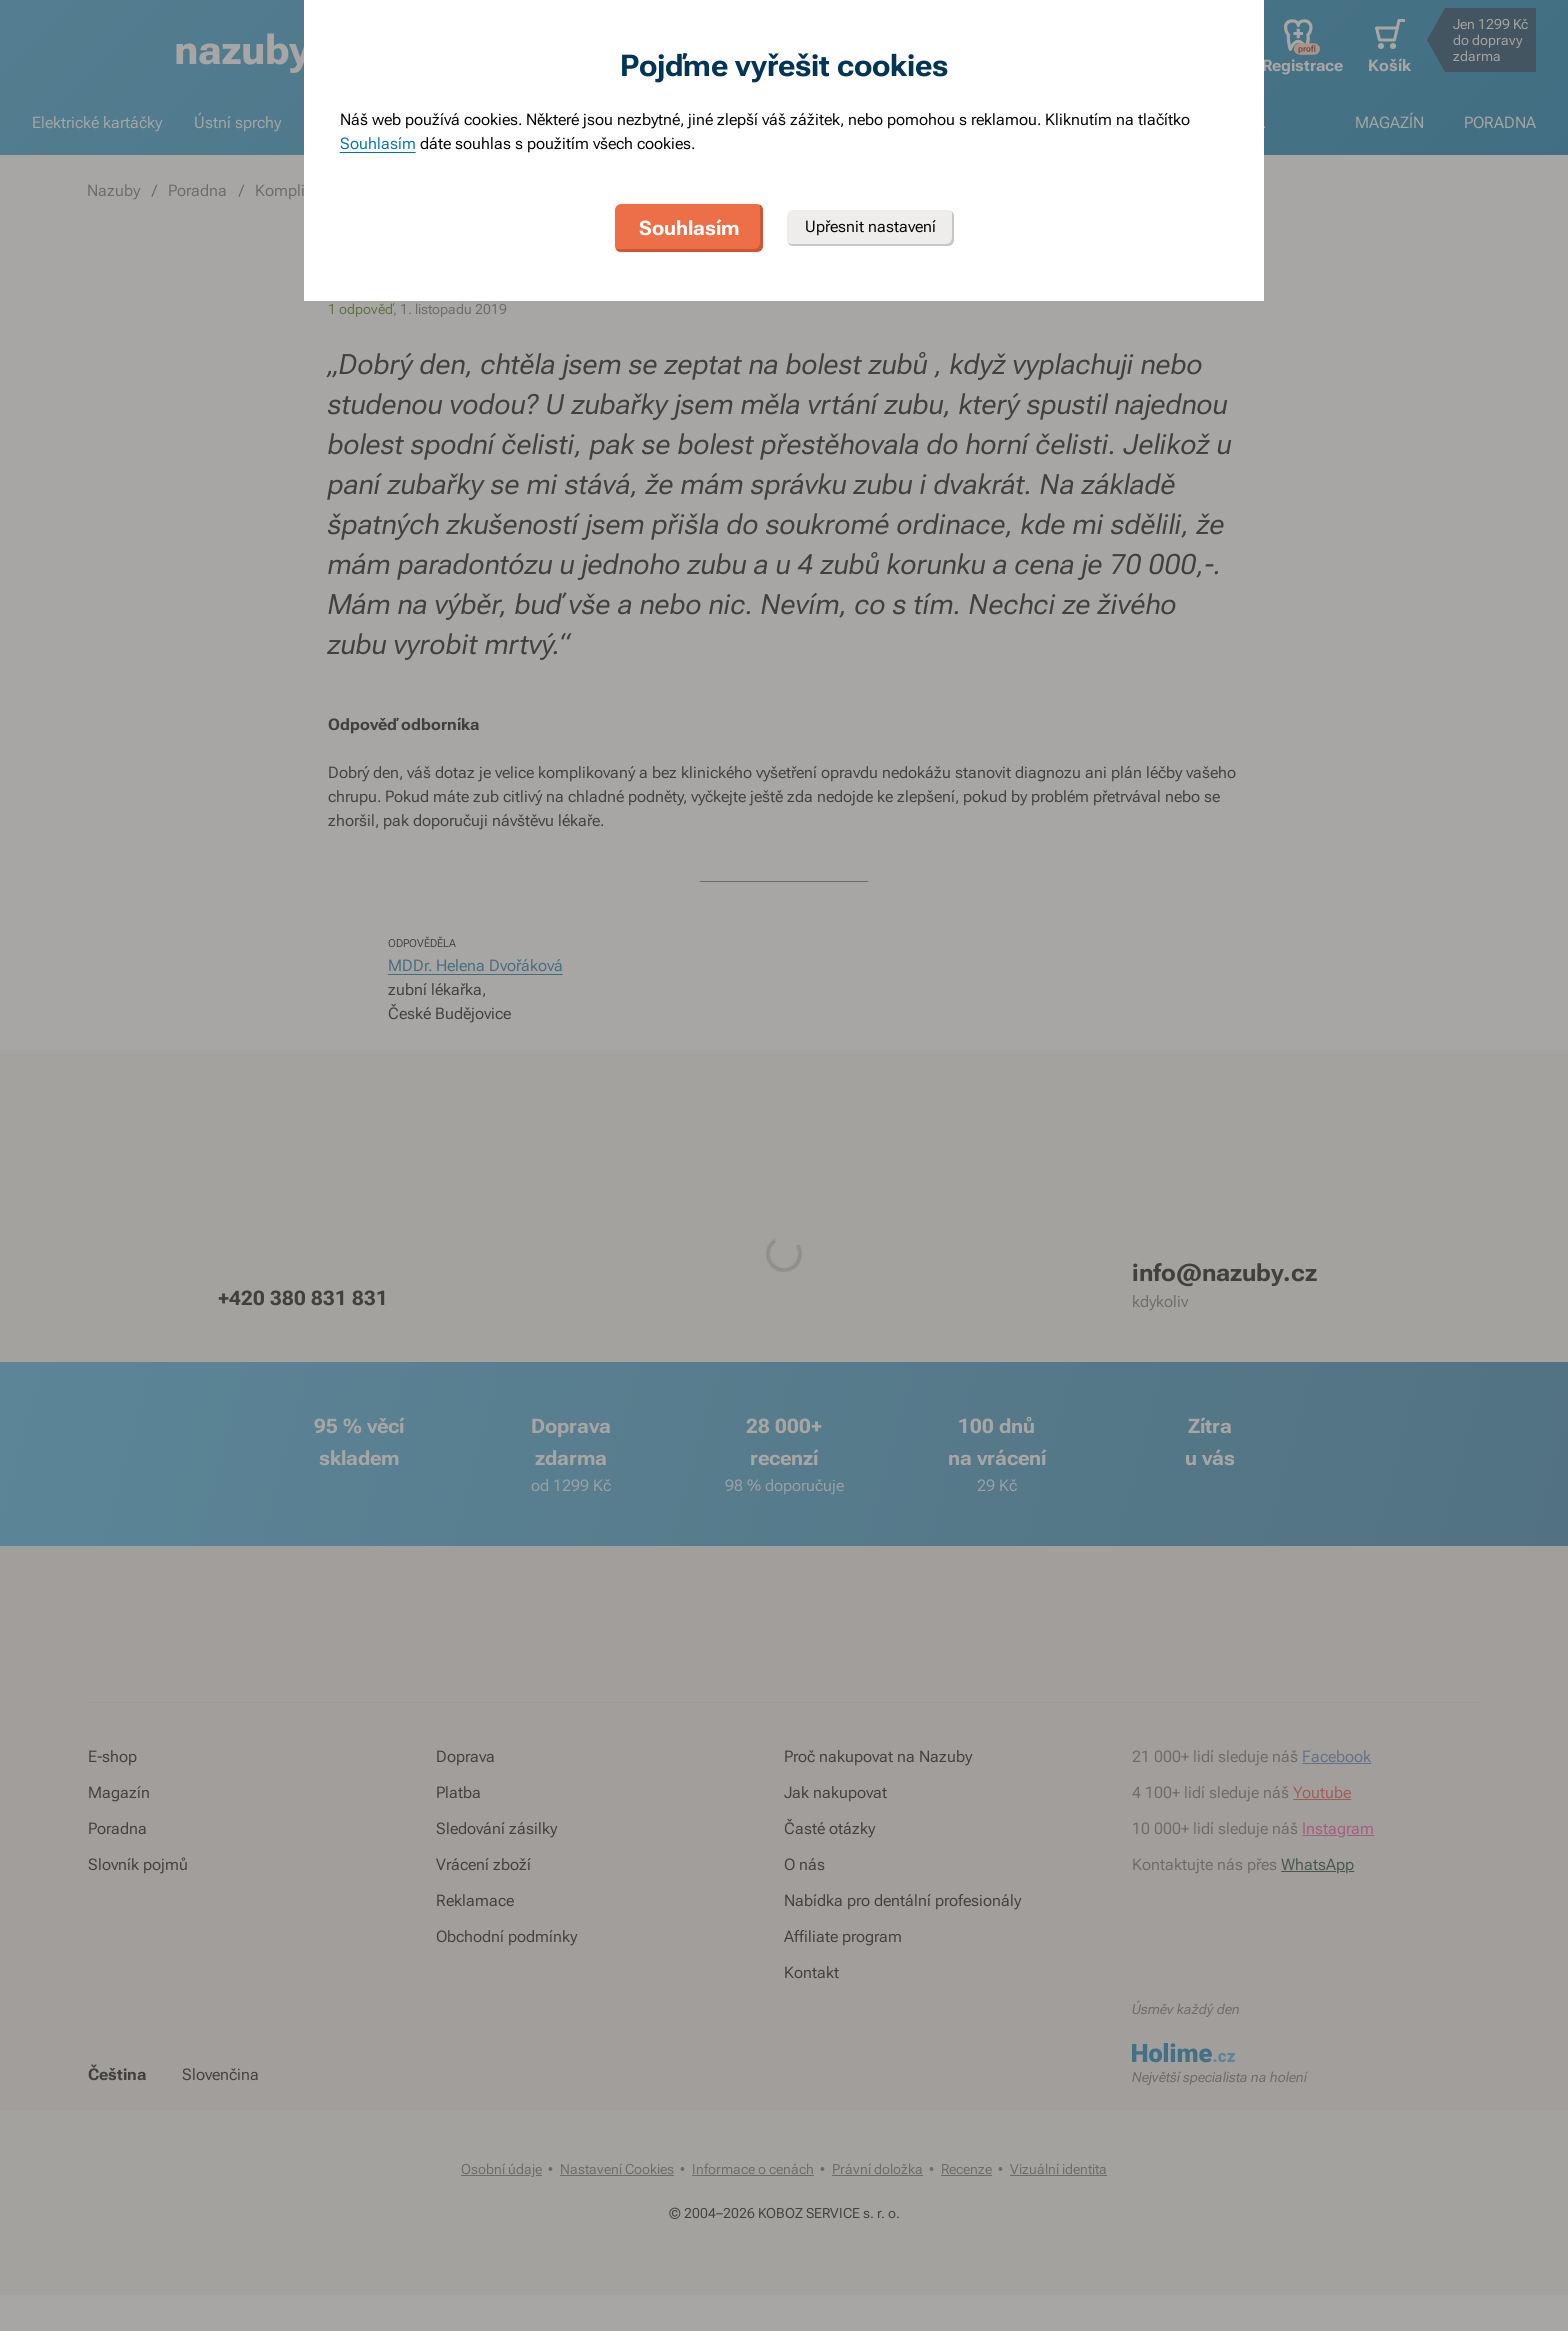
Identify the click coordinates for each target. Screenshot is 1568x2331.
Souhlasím (378, 143)
